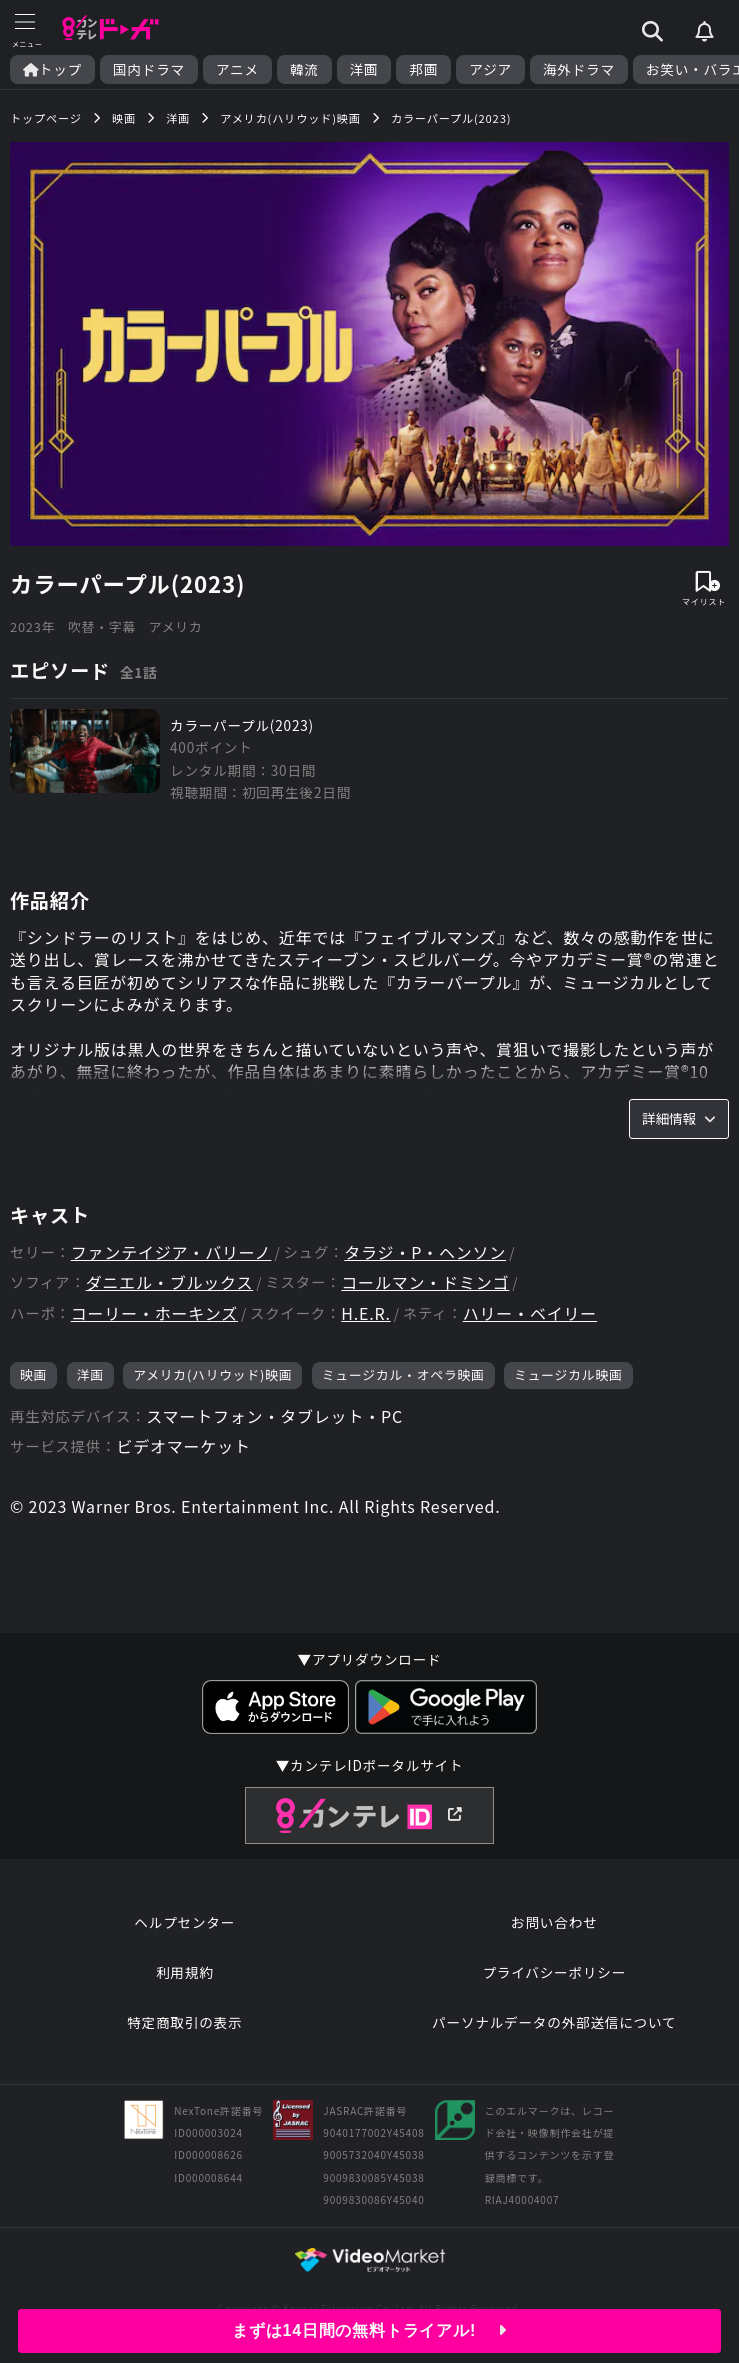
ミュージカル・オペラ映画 (403, 1374)
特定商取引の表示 (184, 2022)
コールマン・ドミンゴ (425, 1282)
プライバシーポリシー (554, 1972)
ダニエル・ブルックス (170, 1282)
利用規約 (185, 1972)
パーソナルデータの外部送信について (554, 2022)
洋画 (364, 69)
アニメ (237, 69)
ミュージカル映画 (568, 1374)
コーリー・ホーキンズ (154, 1313)
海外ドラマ (579, 69)
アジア (490, 69)
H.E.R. (365, 1313)
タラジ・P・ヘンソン (425, 1252)
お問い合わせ (554, 1922)
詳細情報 (679, 1118)
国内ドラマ (149, 69)
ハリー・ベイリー (530, 1313)
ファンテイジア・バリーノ (171, 1252)
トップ (52, 69)
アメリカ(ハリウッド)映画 (212, 1374)
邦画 (423, 69)
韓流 (304, 69)
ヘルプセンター (184, 1922)
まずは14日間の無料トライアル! (369, 2330)
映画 (33, 1374)
